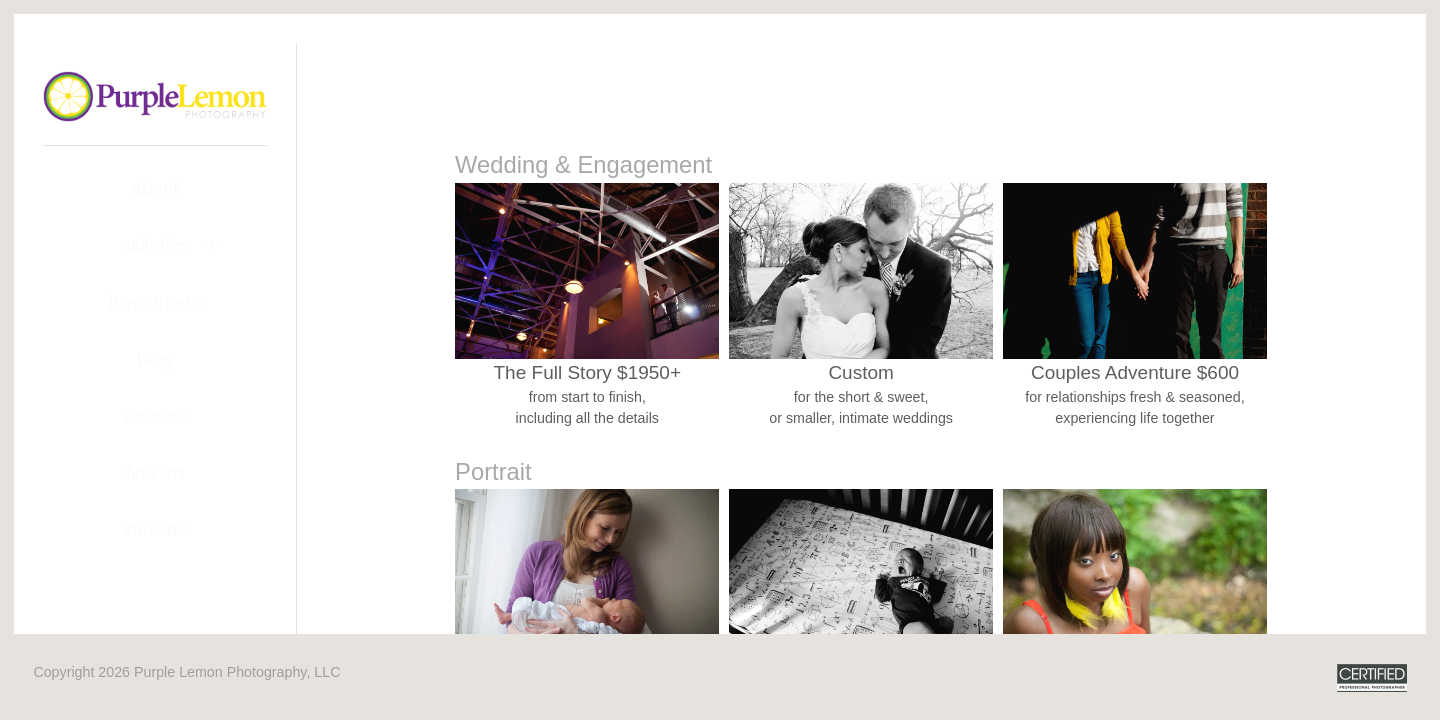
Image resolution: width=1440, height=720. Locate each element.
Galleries (155, 244)
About (155, 187)
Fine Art (155, 472)
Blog (155, 358)
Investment (155, 301)
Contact (154, 415)
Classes (154, 529)
